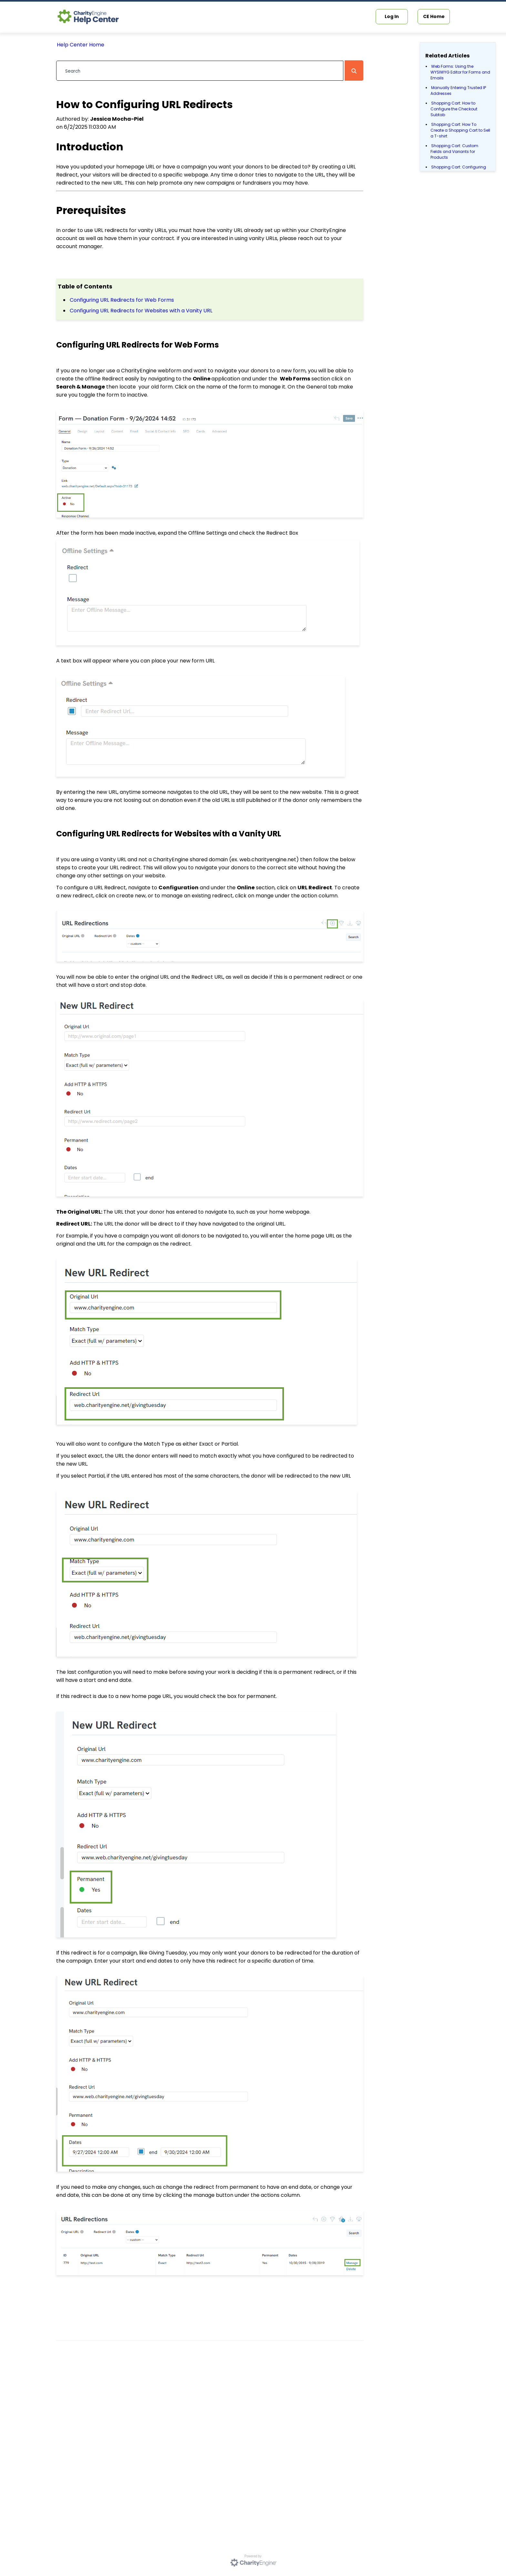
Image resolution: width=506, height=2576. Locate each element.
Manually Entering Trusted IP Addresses (458, 90)
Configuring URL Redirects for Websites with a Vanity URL (141, 310)
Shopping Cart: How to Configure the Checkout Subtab (453, 108)
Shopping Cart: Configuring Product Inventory (458, 170)
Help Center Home (80, 44)
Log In (392, 16)
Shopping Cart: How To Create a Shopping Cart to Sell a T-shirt (460, 130)
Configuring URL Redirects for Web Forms (122, 300)
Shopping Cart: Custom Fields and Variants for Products (454, 151)
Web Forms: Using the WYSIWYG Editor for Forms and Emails (460, 72)
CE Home (434, 16)
